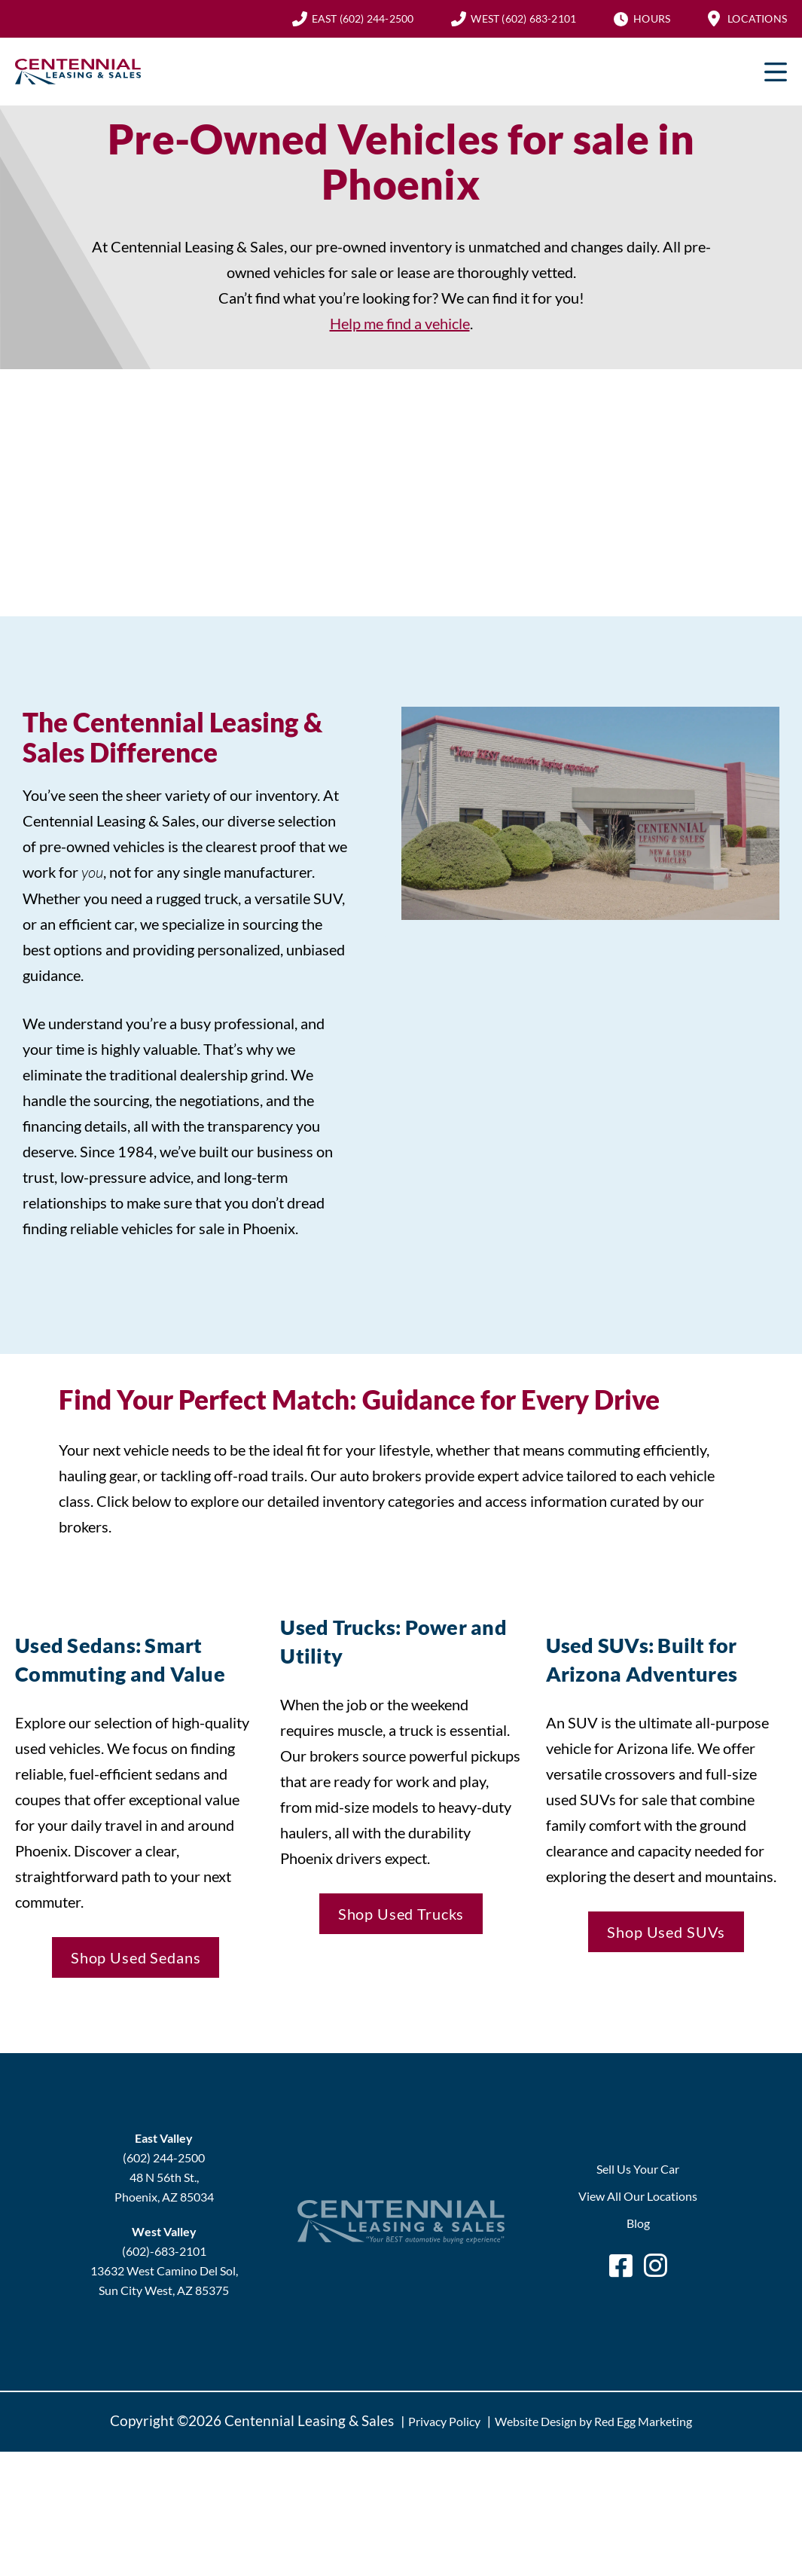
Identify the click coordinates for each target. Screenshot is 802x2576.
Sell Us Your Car (637, 2169)
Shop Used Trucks (401, 1914)
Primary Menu (775, 71)
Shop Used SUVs (666, 1932)
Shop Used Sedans (136, 1957)
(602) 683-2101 (523, 18)
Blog (638, 2223)
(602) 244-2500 (363, 18)
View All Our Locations (637, 2196)
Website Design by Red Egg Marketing (593, 2421)
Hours (651, 18)
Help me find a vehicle (400, 323)
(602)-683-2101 (164, 2251)
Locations (757, 18)
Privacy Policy (444, 2421)
